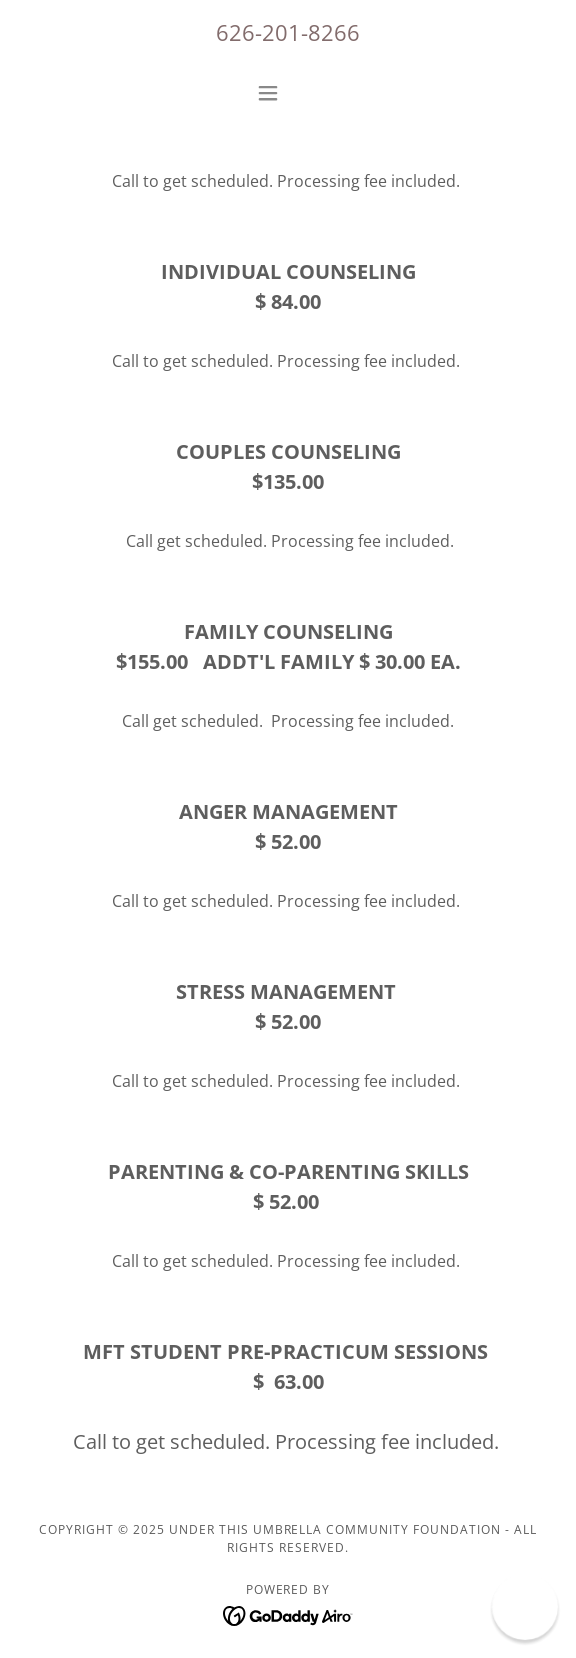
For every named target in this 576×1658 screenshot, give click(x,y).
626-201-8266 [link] (288, 32)
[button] (287, 93)
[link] (288, 1614)
